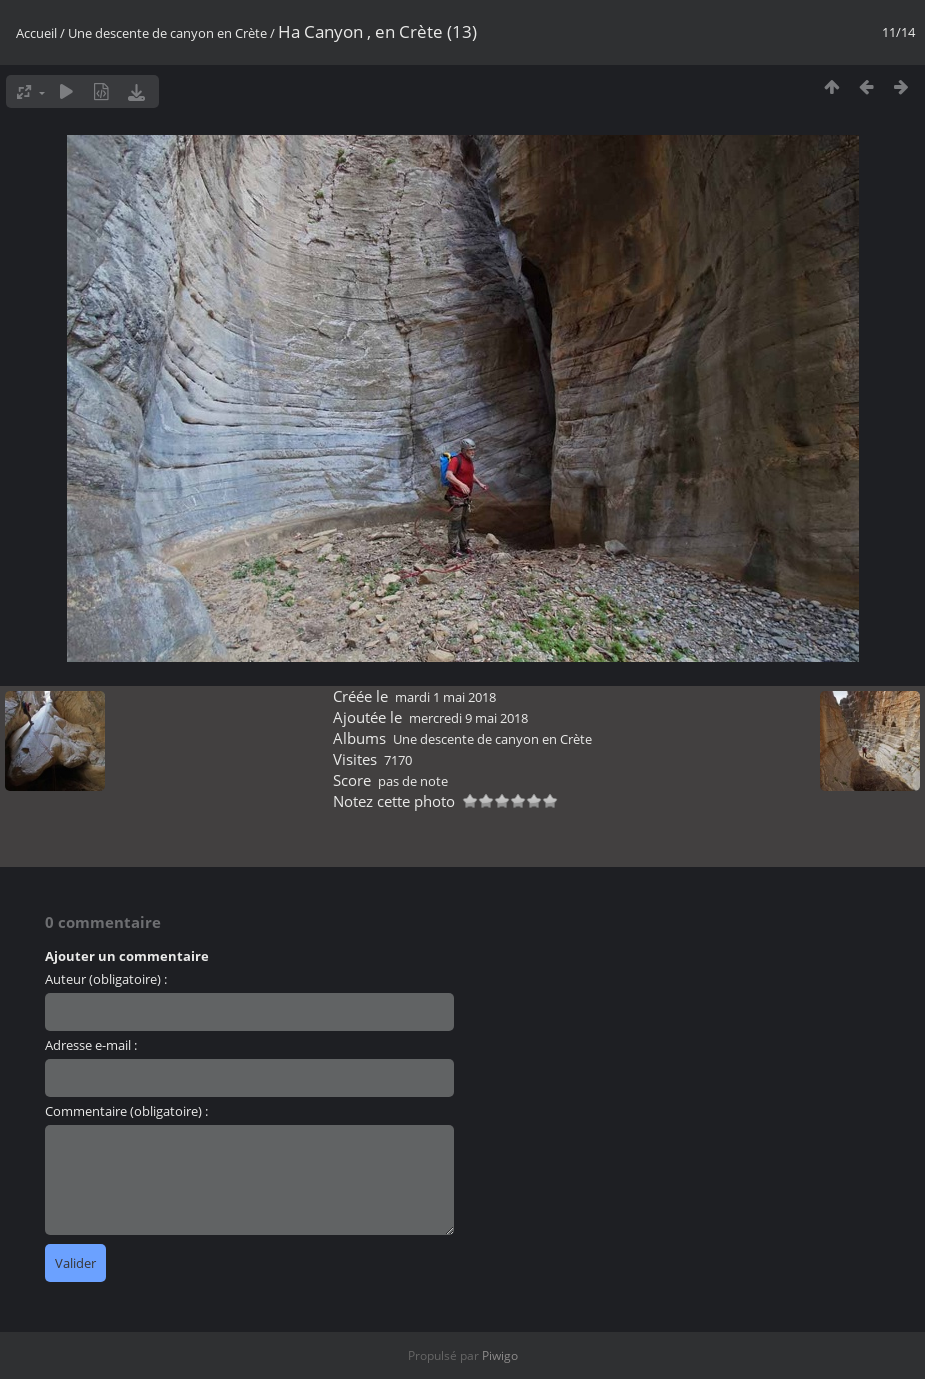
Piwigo (500, 1355)
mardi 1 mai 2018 (445, 697)
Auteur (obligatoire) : (106, 979)
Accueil (36, 33)
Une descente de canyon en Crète (167, 33)
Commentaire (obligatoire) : (126, 1111)
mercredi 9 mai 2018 (468, 718)
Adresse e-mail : (91, 1045)
